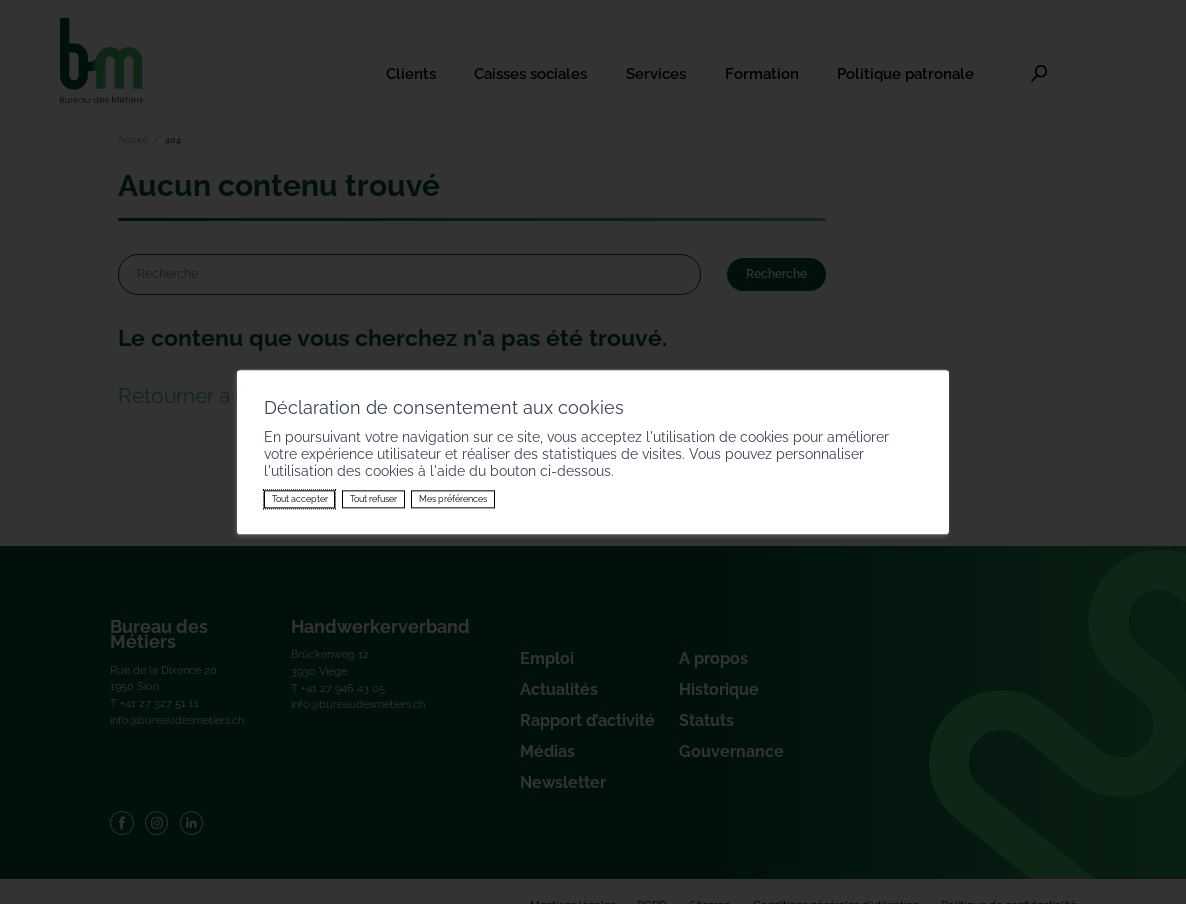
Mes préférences (453, 499)
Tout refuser (373, 499)
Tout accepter (300, 499)
